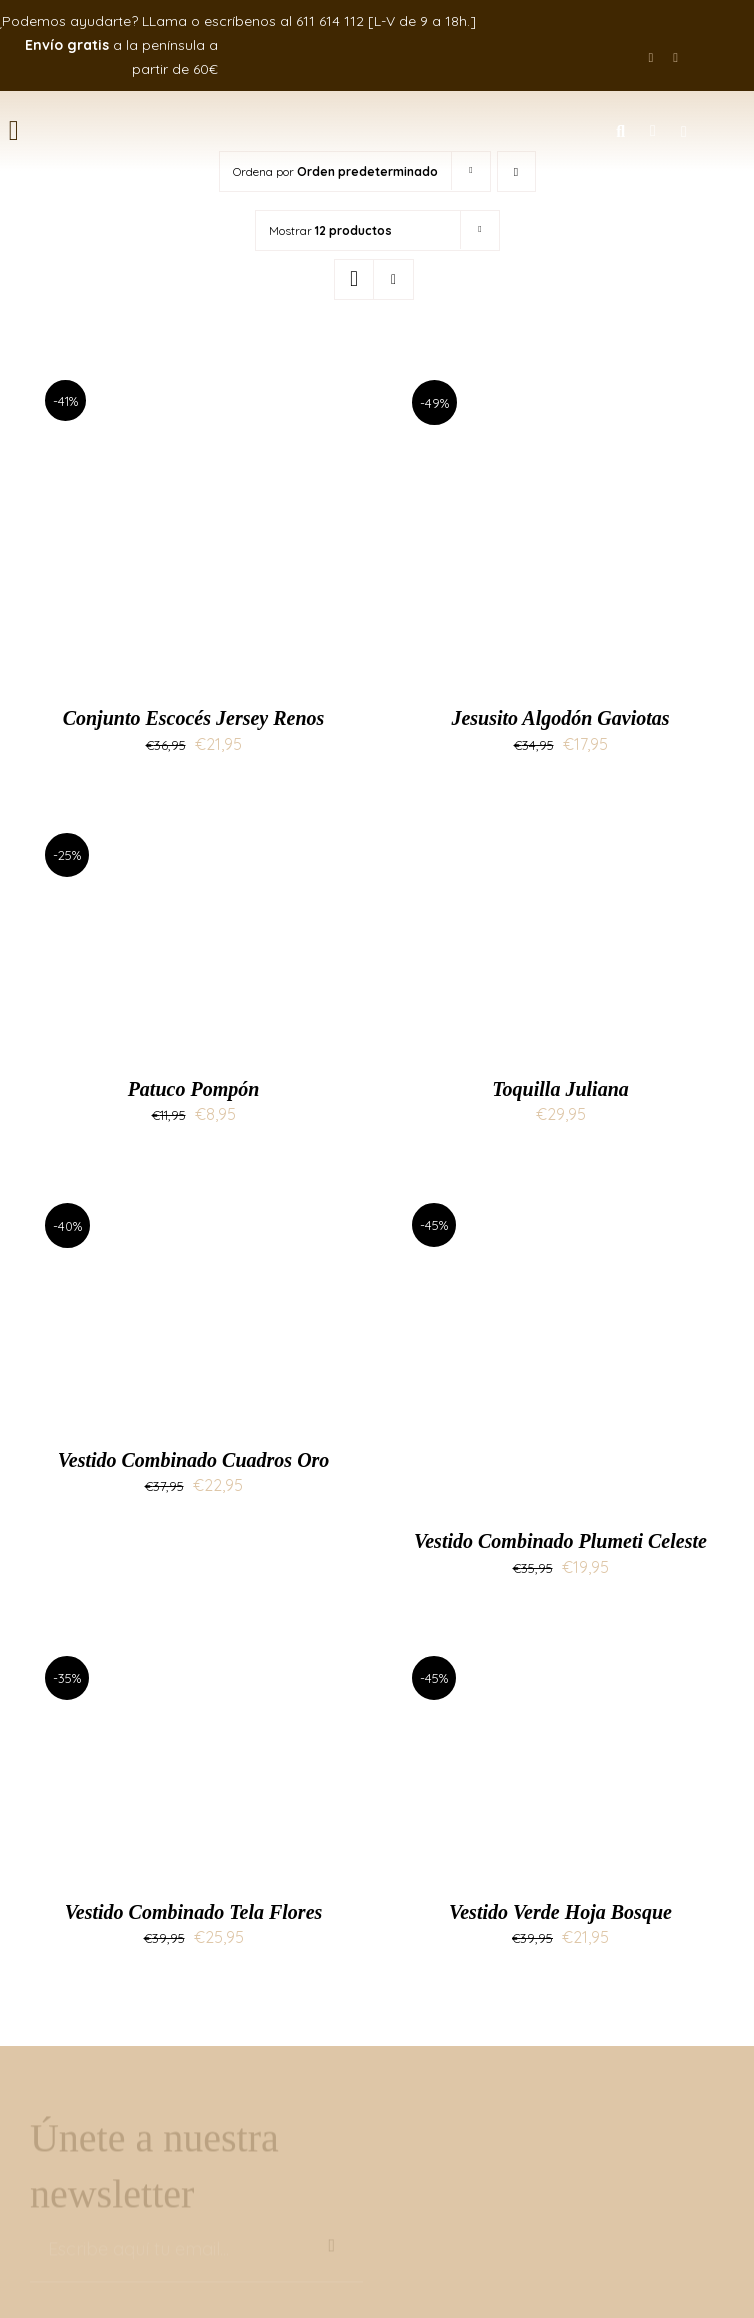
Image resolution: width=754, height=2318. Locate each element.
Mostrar (330, 230)
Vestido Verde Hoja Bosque (560, 1912)
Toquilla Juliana (560, 1089)
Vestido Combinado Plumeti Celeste (560, 1541)
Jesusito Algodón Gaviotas (560, 718)
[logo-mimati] (287, 114)
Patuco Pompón (194, 1089)
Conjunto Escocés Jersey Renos (194, 718)
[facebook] (651, 57)
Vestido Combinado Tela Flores (194, 1912)
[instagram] (675, 57)
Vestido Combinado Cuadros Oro (194, 1460)
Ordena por (335, 171)
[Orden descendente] (516, 171)
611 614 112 (330, 21)
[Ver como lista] (393, 279)
